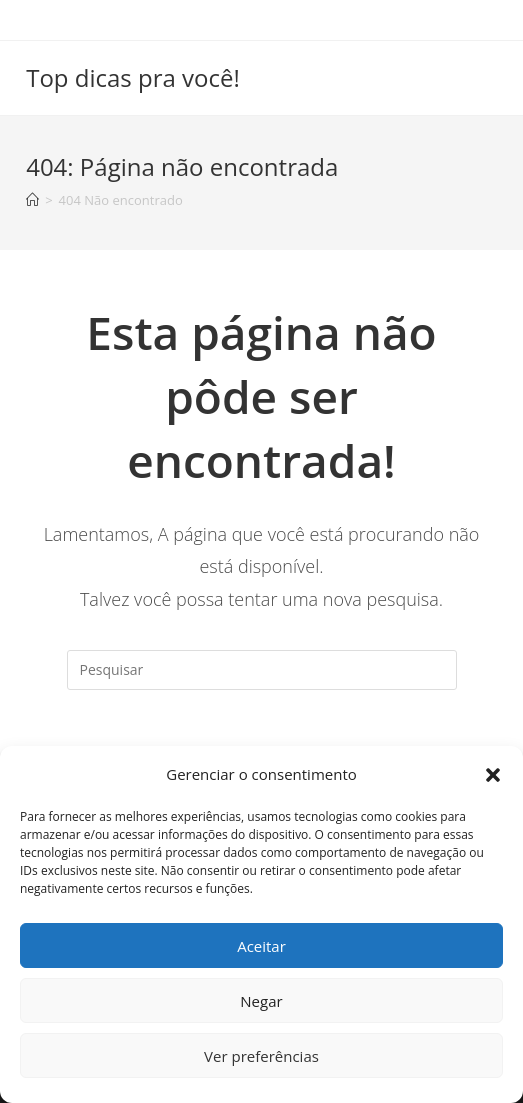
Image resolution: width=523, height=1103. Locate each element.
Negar (261, 1001)
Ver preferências (261, 1056)
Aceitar (261, 946)
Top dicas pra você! (133, 77)
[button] (493, 775)
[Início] (32, 200)
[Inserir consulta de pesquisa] (262, 670)
